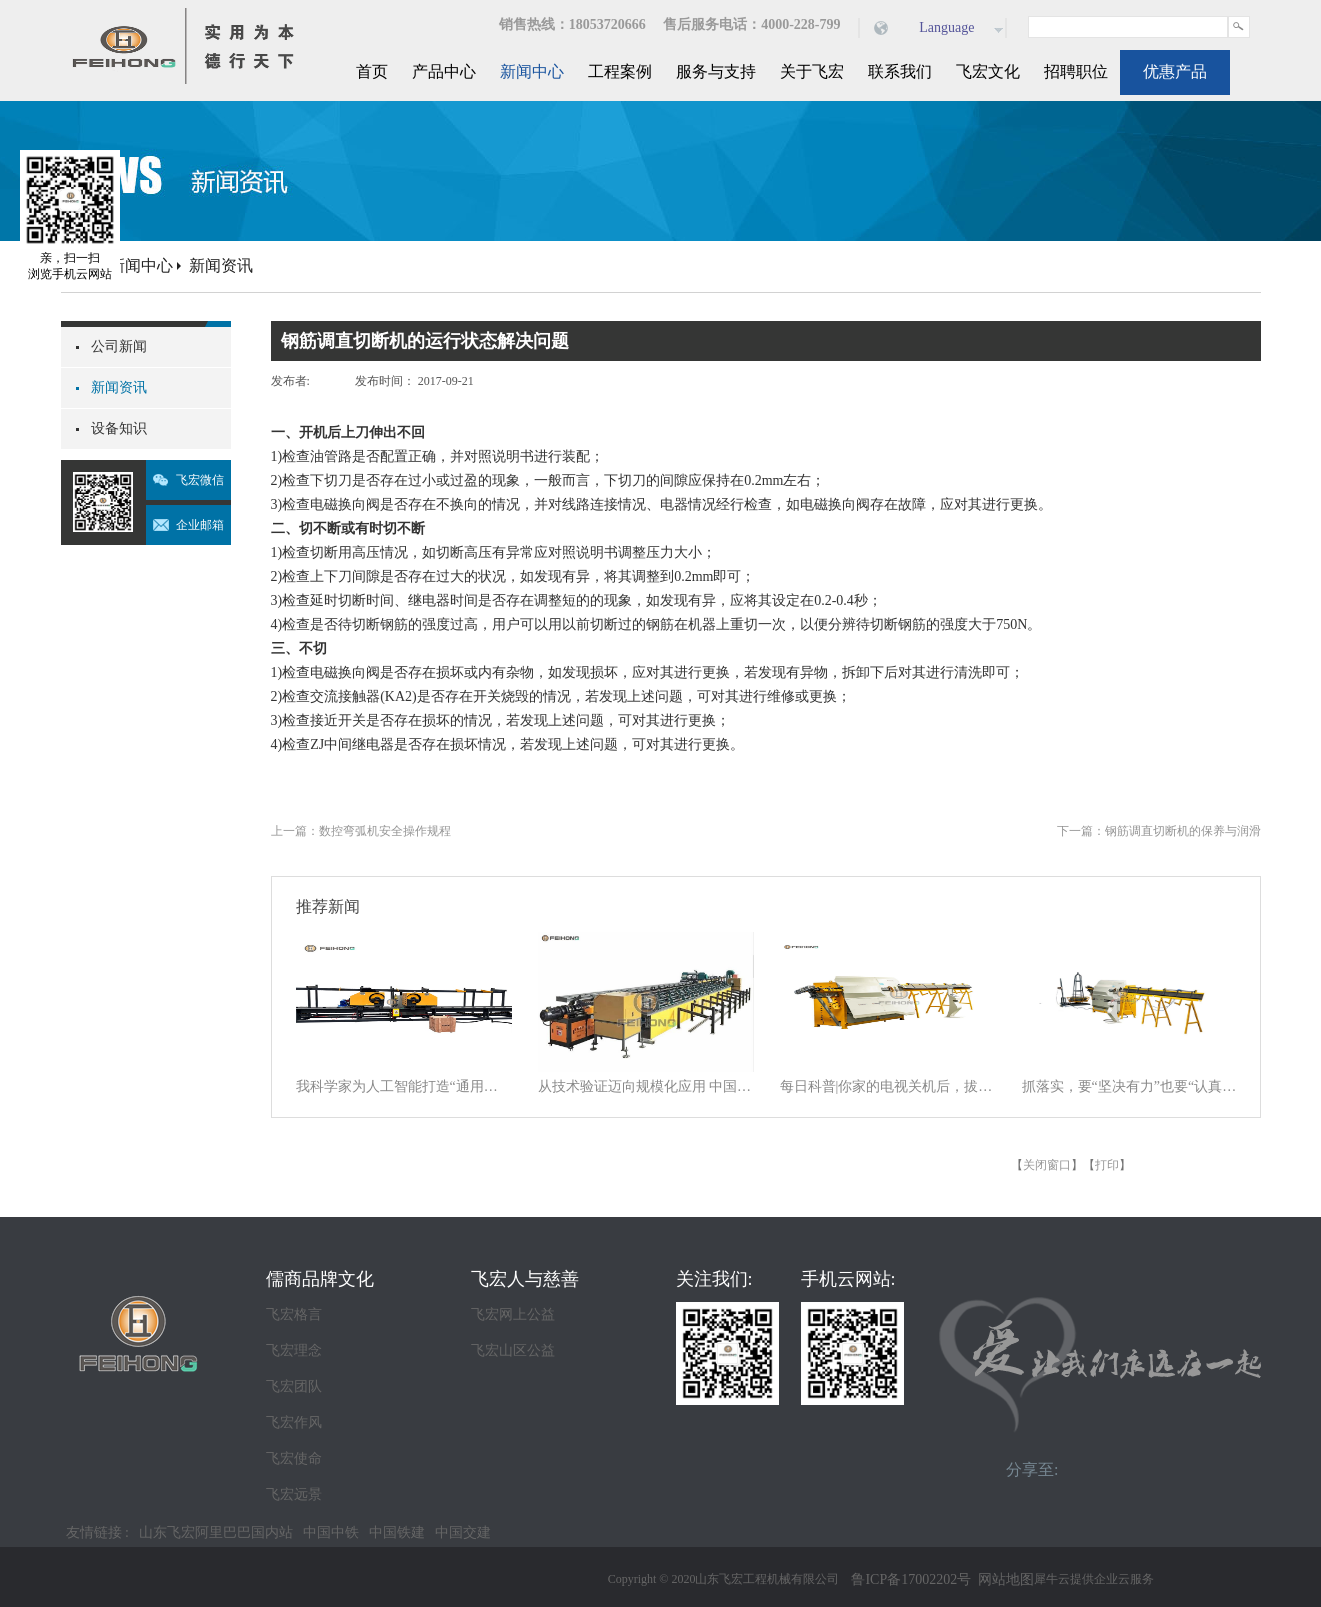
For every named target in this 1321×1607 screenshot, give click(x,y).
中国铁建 (397, 1532)
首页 (372, 71)
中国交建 (463, 1532)
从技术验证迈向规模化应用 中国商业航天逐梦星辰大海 (646, 1086)
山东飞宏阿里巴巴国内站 (216, 1532)
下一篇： (1159, 831)
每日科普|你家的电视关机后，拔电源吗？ (888, 1086)
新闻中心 (141, 265)
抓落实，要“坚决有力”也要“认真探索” (1130, 1086)
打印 (1107, 1165)
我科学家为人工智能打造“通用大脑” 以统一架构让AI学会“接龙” (404, 1086)
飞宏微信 (200, 480)
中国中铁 (331, 1532)
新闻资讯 (221, 265)
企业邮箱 (200, 525)
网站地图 (1002, 1579)
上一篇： (361, 831)
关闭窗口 (1047, 1165)
